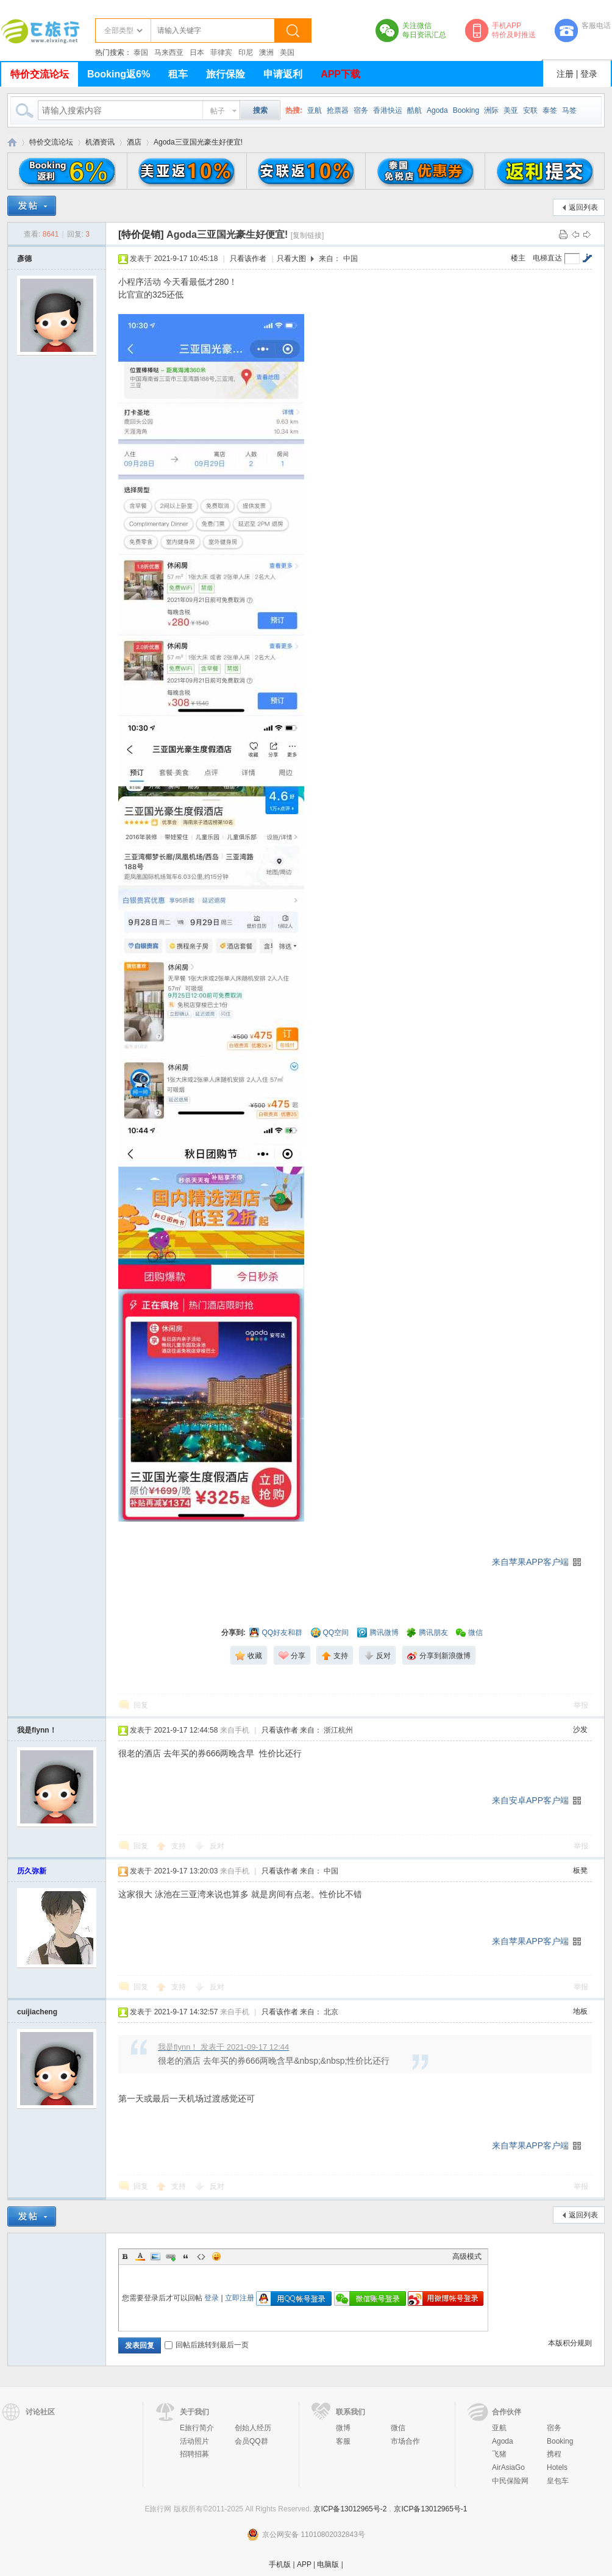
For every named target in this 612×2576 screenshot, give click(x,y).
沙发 (580, 1729)
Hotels (557, 2467)
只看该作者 (248, 258)
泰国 (140, 52)
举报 (581, 1705)
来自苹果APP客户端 (530, 1562)
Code (201, 2256)
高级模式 (467, 2256)
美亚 (510, 110)
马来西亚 (168, 52)
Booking (466, 110)
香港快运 (387, 110)
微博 (343, 2428)
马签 (569, 110)
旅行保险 (225, 74)
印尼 (245, 52)
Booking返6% (118, 74)
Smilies (216, 2256)
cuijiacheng (37, 2012)
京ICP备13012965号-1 (430, 2509)
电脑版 (328, 2564)
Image (155, 2256)
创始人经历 (253, 2428)
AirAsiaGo (508, 2467)
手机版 (280, 2564)
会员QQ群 (251, 2441)
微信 (398, 2428)
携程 (554, 2454)
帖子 (217, 111)
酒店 (134, 142)
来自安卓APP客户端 (530, 1800)
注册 (565, 74)
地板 (580, 2011)
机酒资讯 (100, 142)
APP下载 (340, 74)
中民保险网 (510, 2481)
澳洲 (266, 52)
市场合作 (405, 2441)
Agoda (437, 110)
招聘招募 (194, 2454)
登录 (588, 74)
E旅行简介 (197, 2428)
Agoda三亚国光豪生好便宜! (198, 142)
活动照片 (194, 2441)
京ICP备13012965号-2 (349, 2509)
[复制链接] (307, 235)
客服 (343, 2441)
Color (140, 2256)
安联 (530, 110)
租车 (178, 74)
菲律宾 (221, 52)
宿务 (361, 110)
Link (171, 2256)
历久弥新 (31, 1871)
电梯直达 (547, 258)
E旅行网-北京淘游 (12, 142)
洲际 (491, 110)
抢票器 (338, 110)
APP (304, 2564)
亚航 (314, 110)
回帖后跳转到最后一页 (207, 2345)
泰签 (550, 110)
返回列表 (583, 207)
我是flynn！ (37, 1730)
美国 (287, 52)
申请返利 (282, 74)
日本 (197, 52)
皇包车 (558, 2481)
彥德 (24, 258)
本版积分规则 (570, 2343)
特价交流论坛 (39, 74)
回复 (140, 1705)
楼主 (518, 258)
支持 (179, 1846)
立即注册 (239, 2298)
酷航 (414, 110)
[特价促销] (141, 234)
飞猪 (499, 2454)
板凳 (580, 1870)
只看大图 (291, 258)
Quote (186, 2256)
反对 (217, 1846)
